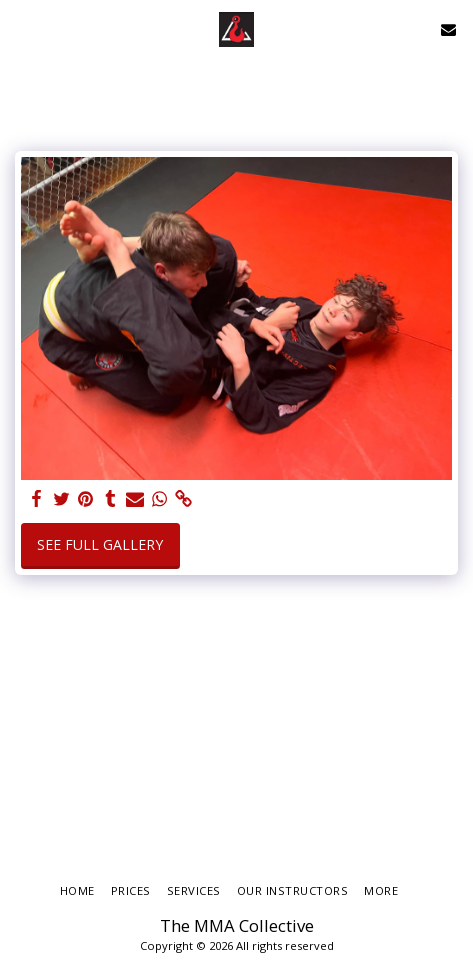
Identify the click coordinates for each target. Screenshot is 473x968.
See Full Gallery (100, 544)
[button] (22, 28)
